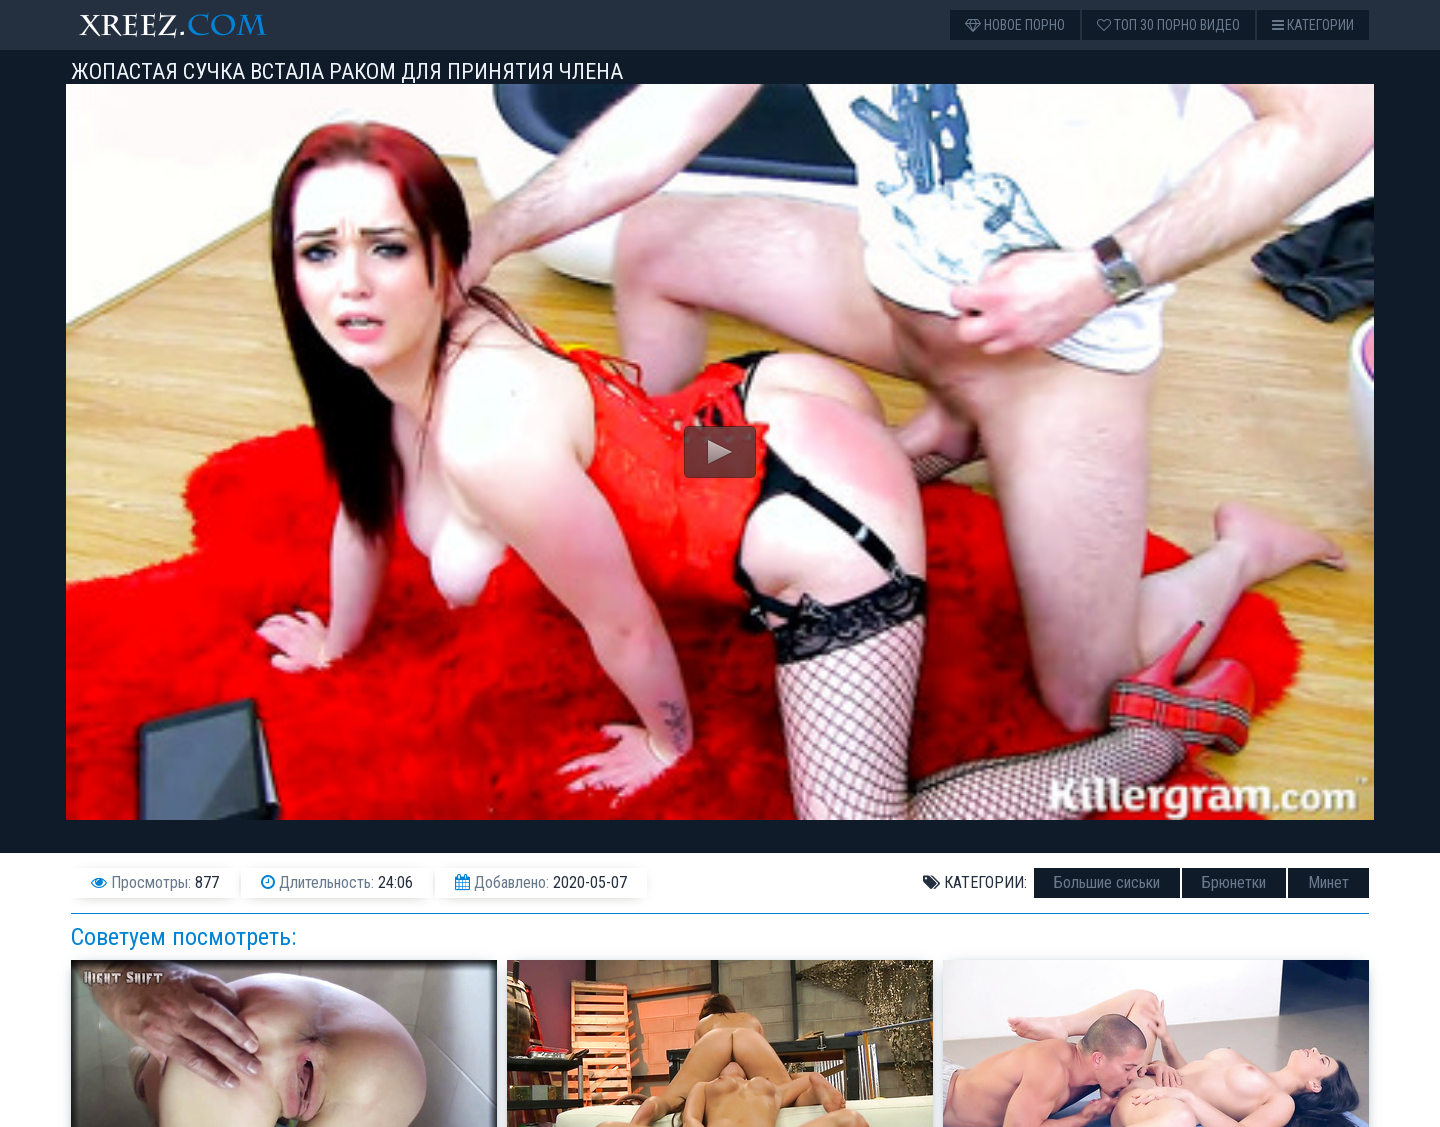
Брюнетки (1234, 882)
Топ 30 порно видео (1168, 25)
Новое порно (1015, 25)
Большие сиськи (1107, 882)
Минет (1328, 882)
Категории (1313, 25)
